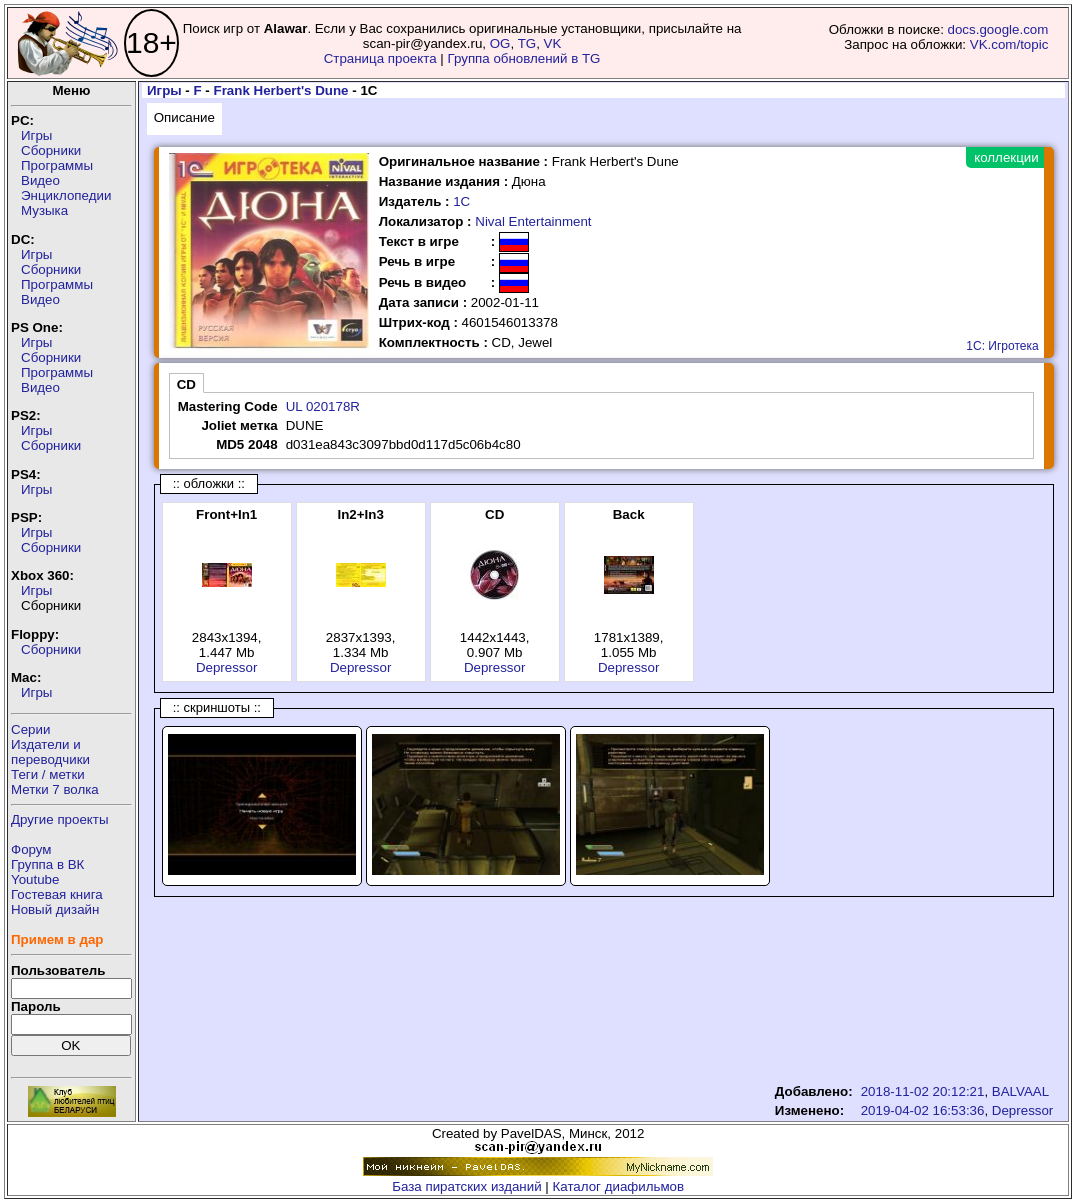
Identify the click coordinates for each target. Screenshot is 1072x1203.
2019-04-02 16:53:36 (923, 1110)
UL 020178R (323, 406)
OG (500, 43)
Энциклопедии (66, 195)
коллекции (1006, 157)
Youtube (35, 879)
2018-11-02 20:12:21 (923, 1091)
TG (527, 43)
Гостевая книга (57, 894)
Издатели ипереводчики (50, 752)
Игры (36, 135)
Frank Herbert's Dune (281, 90)
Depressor (226, 667)
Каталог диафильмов (619, 1186)
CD (186, 384)
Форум (31, 849)
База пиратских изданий (466, 1186)
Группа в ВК (47, 864)
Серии (30, 729)
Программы (57, 165)
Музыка (44, 210)
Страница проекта (380, 58)
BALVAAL (1020, 1091)
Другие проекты (60, 819)
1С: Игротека (1002, 346)
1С (461, 201)
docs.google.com (998, 29)
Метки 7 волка (55, 789)
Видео (40, 180)
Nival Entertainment (533, 221)
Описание (184, 117)
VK (553, 43)
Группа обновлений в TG (524, 58)
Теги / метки (48, 774)
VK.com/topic (1009, 44)
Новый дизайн (55, 909)
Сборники (51, 150)
